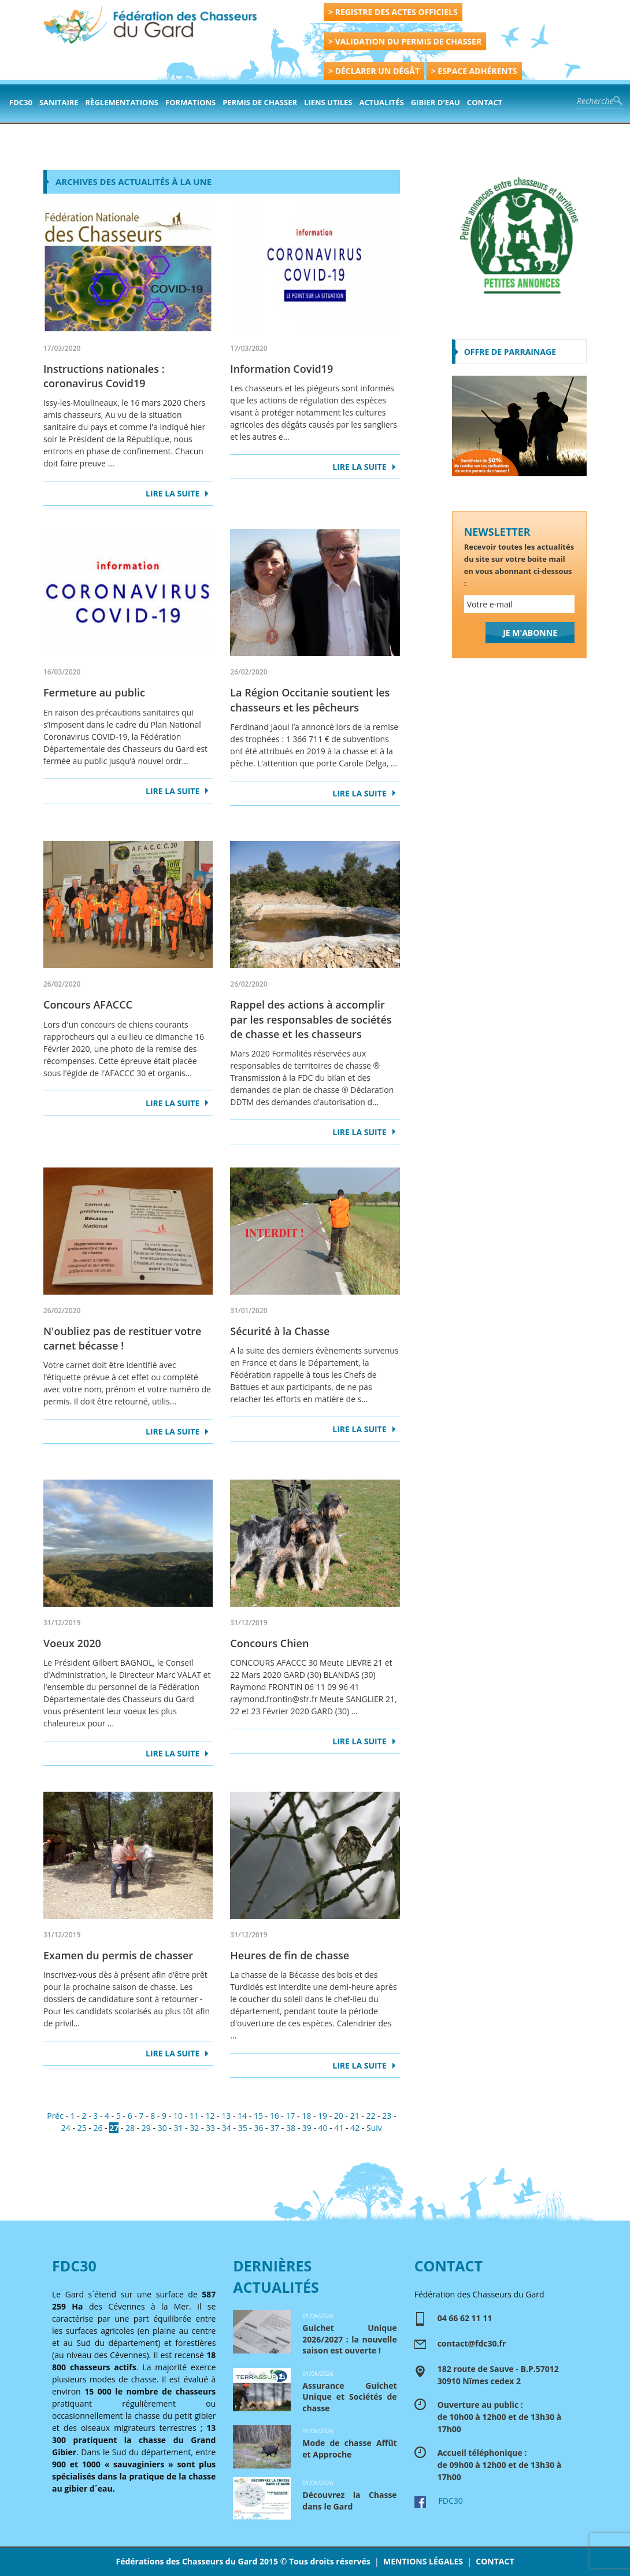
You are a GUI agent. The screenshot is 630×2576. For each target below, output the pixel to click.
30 (162, 2127)
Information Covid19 (281, 369)
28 (130, 2127)
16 (274, 2115)
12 (209, 2115)
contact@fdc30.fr (472, 2343)
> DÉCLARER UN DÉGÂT (374, 70)
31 (178, 2127)
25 (82, 2127)
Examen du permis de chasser (118, 1955)
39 (307, 2127)
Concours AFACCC (87, 1004)
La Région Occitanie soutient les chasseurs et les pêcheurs (310, 699)
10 (178, 2115)
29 (146, 2127)
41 (338, 2127)
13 (226, 2115)
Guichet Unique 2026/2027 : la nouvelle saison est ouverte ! (349, 2339)
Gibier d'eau (435, 102)
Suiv (374, 2127)
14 (242, 2115)
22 (370, 2115)
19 (322, 2115)
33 (210, 2127)
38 (290, 2127)
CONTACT (495, 2561)
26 (97, 2127)
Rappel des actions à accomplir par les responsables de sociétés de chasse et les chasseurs (310, 1019)
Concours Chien (269, 1643)
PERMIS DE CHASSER (260, 102)
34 (226, 2127)
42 (355, 2127)
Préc (55, 2115)
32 (194, 2127)
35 (242, 2127)
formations (190, 102)
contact (485, 102)
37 (274, 2127)
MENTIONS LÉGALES (423, 2561)
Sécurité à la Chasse (279, 1331)
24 (66, 2127)
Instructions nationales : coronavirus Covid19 (104, 376)
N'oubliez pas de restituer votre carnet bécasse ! (122, 1338)
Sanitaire (59, 102)
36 (258, 2127)
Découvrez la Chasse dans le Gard (349, 2500)
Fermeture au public (94, 692)
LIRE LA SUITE (172, 493)
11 (194, 2115)
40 (323, 2127)
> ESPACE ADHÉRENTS (474, 70)
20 (338, 2115)
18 (306, 2115)
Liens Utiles (328, 102)
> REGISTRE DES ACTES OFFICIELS (393, 11)
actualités (382, 102)
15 (258, 2115)
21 (355, 2115)
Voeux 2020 (72, 1643)
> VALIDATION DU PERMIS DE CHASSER (404, 41)
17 (290, 2115)
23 (386, 2115)
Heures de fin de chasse (289, 1955)
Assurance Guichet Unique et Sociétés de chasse (349, 2397)
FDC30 (20, 102)
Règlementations (122, 102)
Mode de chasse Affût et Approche (349, 2448)
